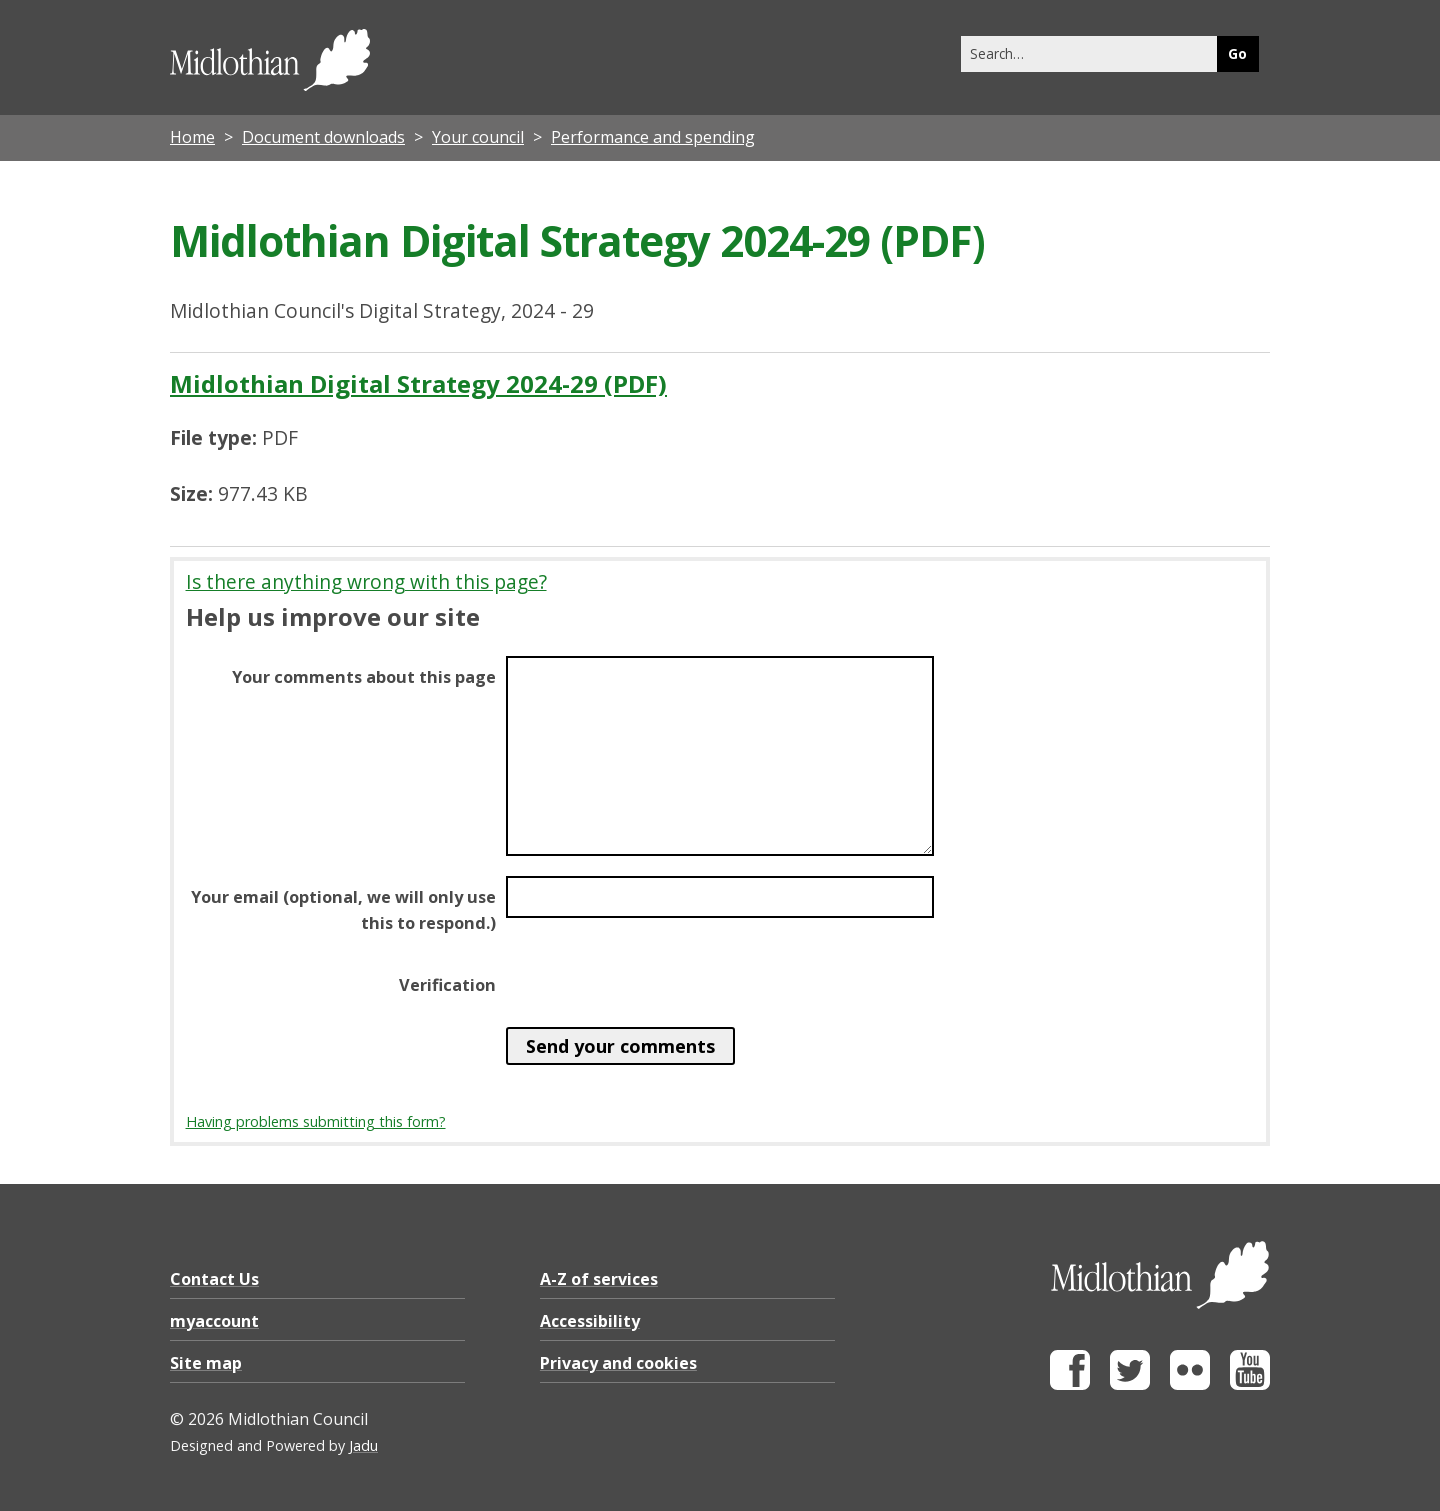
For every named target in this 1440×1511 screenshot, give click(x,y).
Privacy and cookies (618, 1363)
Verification (447, 985)
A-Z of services (599, 1279)
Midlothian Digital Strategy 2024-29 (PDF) (418, 383)
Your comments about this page (364, 677)
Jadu (363, 1445)
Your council (478, 137)
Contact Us (214, 1279)
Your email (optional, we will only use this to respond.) (343, 910)
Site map (206, 1363)
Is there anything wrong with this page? (366, 581)
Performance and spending (653, 137)
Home (192, 137)
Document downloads (323, 137)
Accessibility (590, 1321)
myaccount (214, 1321)
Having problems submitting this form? (316, 1121)
